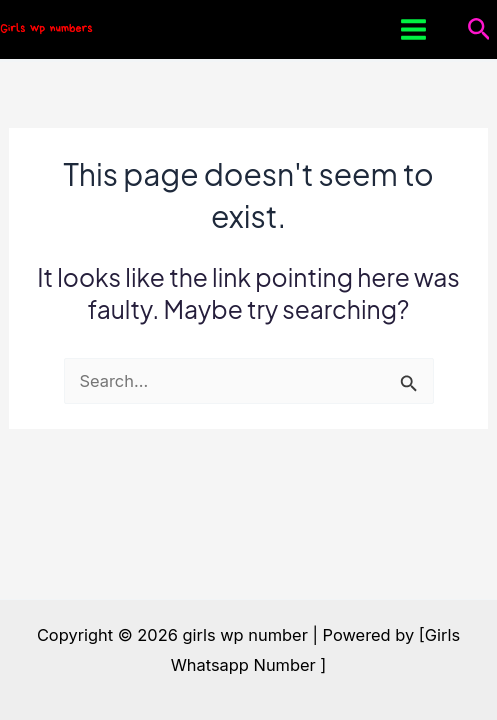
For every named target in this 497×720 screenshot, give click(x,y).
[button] (479, 30)
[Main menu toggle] (414, 30)
